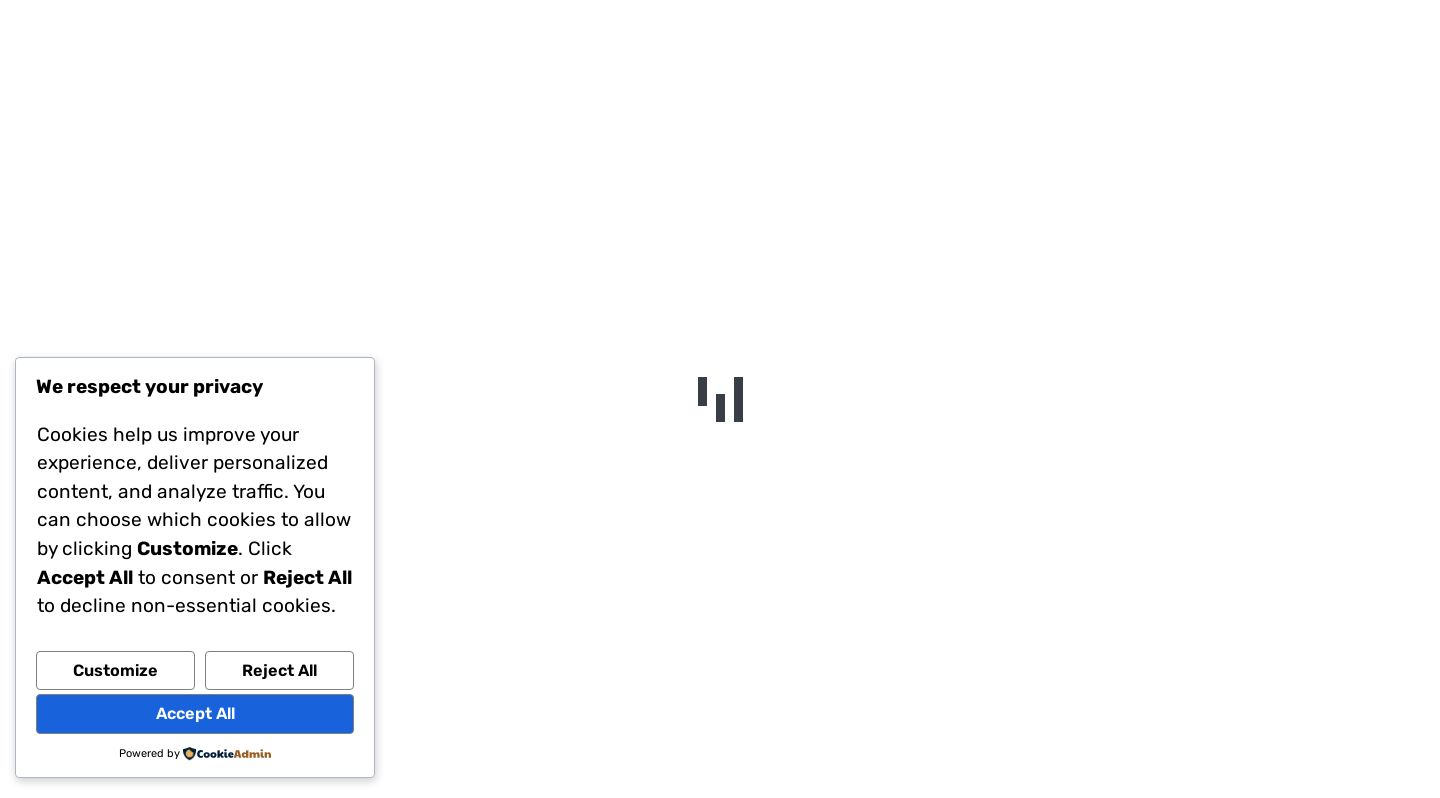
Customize (115, 670)
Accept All (195, 713)
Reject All (279, 670)
